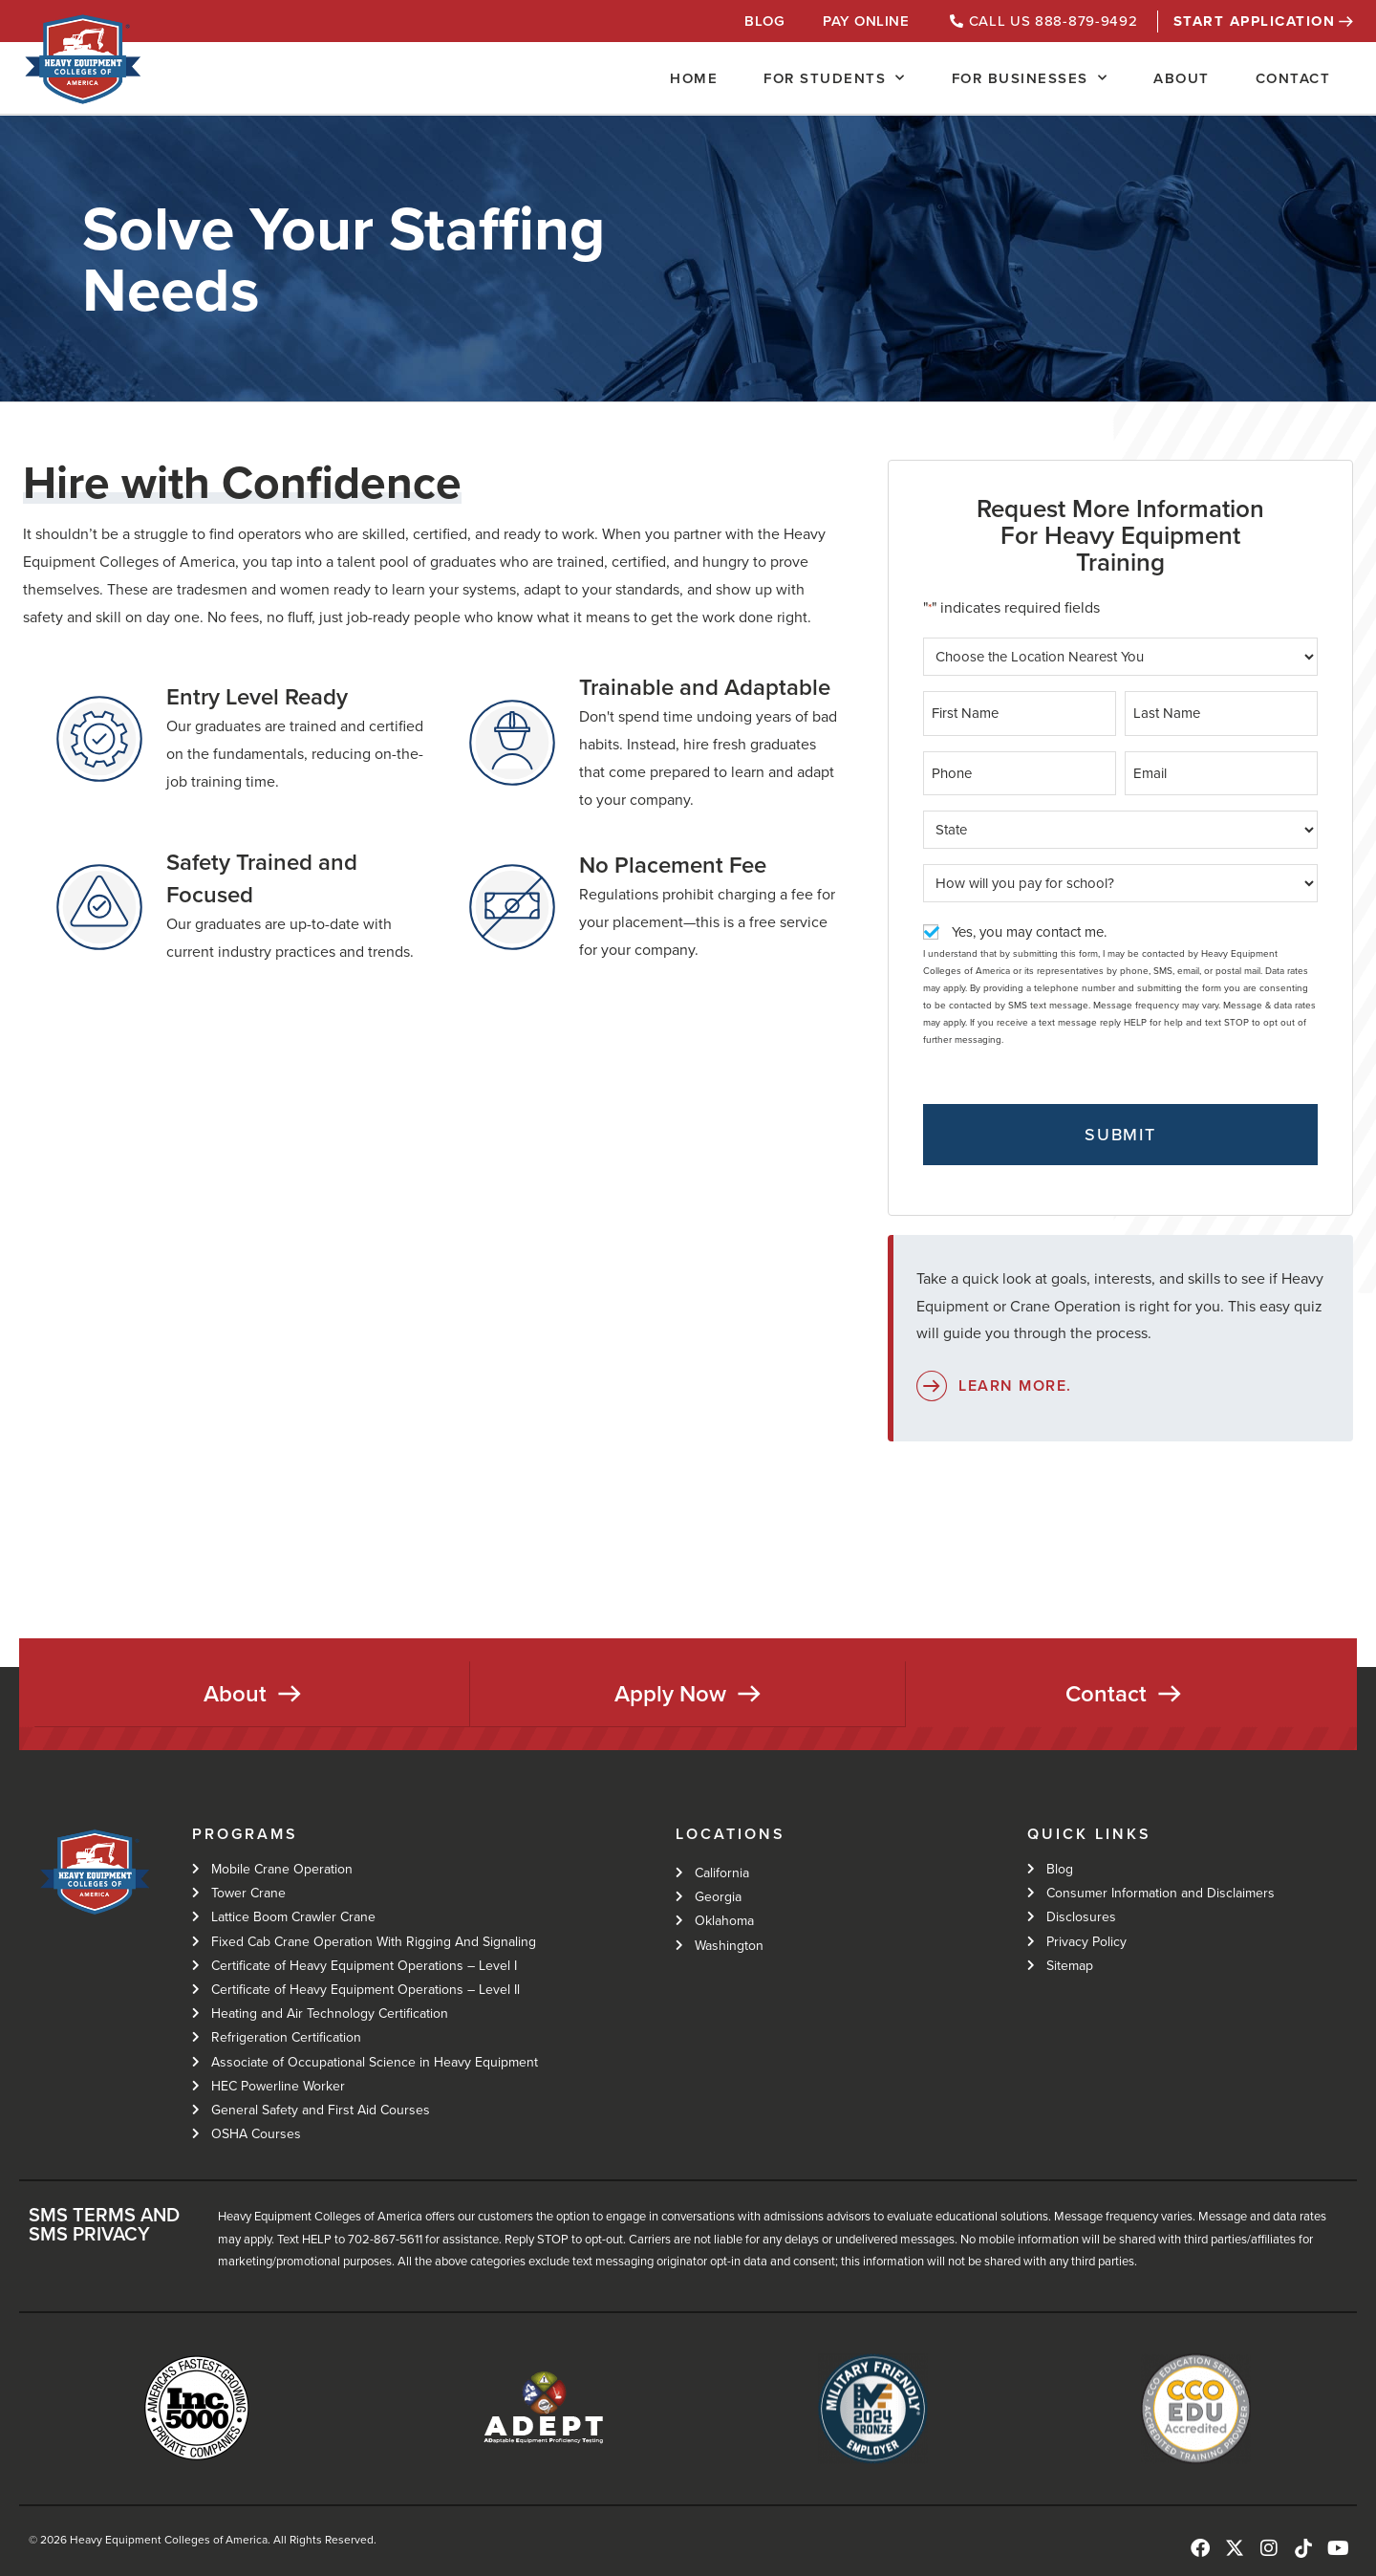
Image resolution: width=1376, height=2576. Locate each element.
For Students (834, 78)
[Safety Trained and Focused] (99, 907)
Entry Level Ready (257, 697)
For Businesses (1030, 78)
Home (694, 78)
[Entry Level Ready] (99, 739)
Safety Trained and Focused (261, 878)
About (1181, 78)
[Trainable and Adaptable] (512, 743)
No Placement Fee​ (672, 865)
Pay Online (866, 21)
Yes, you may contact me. (1029, 929)
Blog (764, 21)
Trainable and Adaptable (704, 687)
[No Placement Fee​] (512, 907)
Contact (1293, 78)
